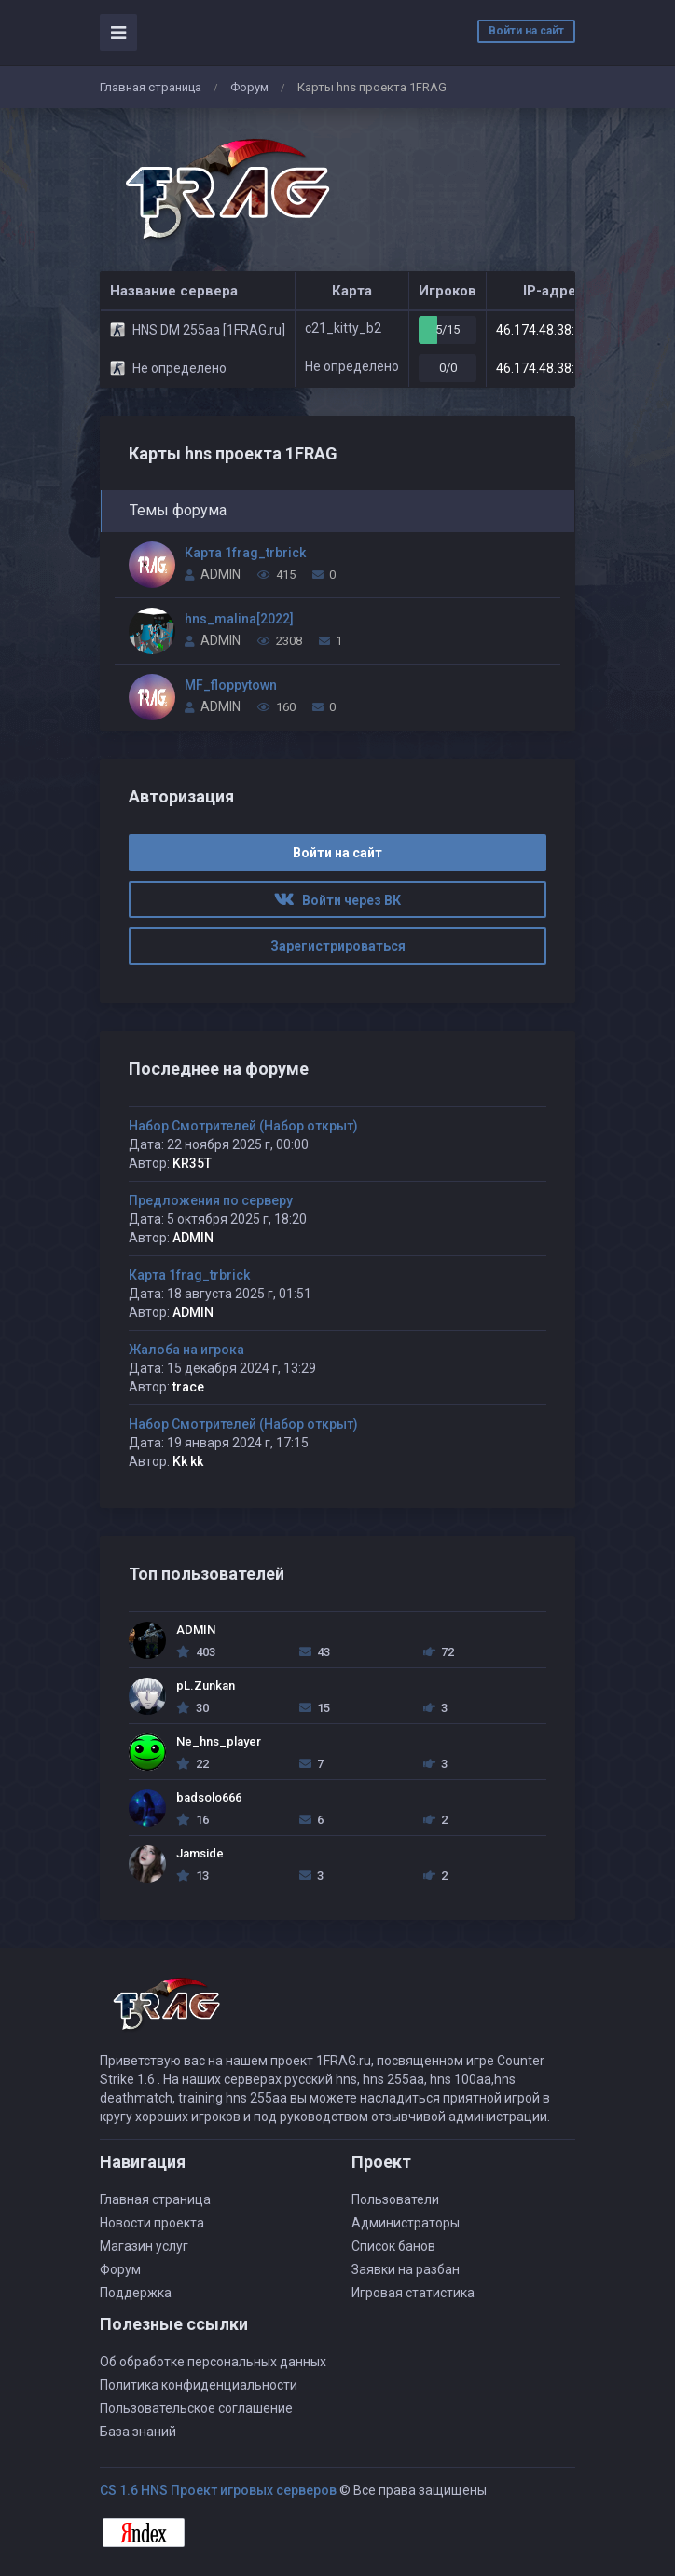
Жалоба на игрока (186, 1349)
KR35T (192, 1163)
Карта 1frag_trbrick (245, 552)
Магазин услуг (144, 2246)
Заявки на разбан (405, 2269)
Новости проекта (152, 2222)
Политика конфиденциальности (198, 2384)
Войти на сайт (526, 30)
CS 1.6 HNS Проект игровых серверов (218, 2490)
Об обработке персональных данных (213, 2361)
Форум (249, 87)
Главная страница (150, 87)
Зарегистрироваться (338, 946)
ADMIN (220, 574)
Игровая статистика (413, 2292)
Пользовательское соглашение (196, 2408)
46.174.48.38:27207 (554, 368)
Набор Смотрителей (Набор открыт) (243, 1125)
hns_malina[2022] (239, 618)
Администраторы (405, 2222)
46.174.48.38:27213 (554, 329)
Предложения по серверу (211, 1200)
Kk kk (187, 1461)
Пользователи (395, 2199)
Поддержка (136, 2292)
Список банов (393, 2246)
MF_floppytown (231, 685)
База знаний (138, 2431)
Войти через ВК (337, 900)
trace (188, 1386)
